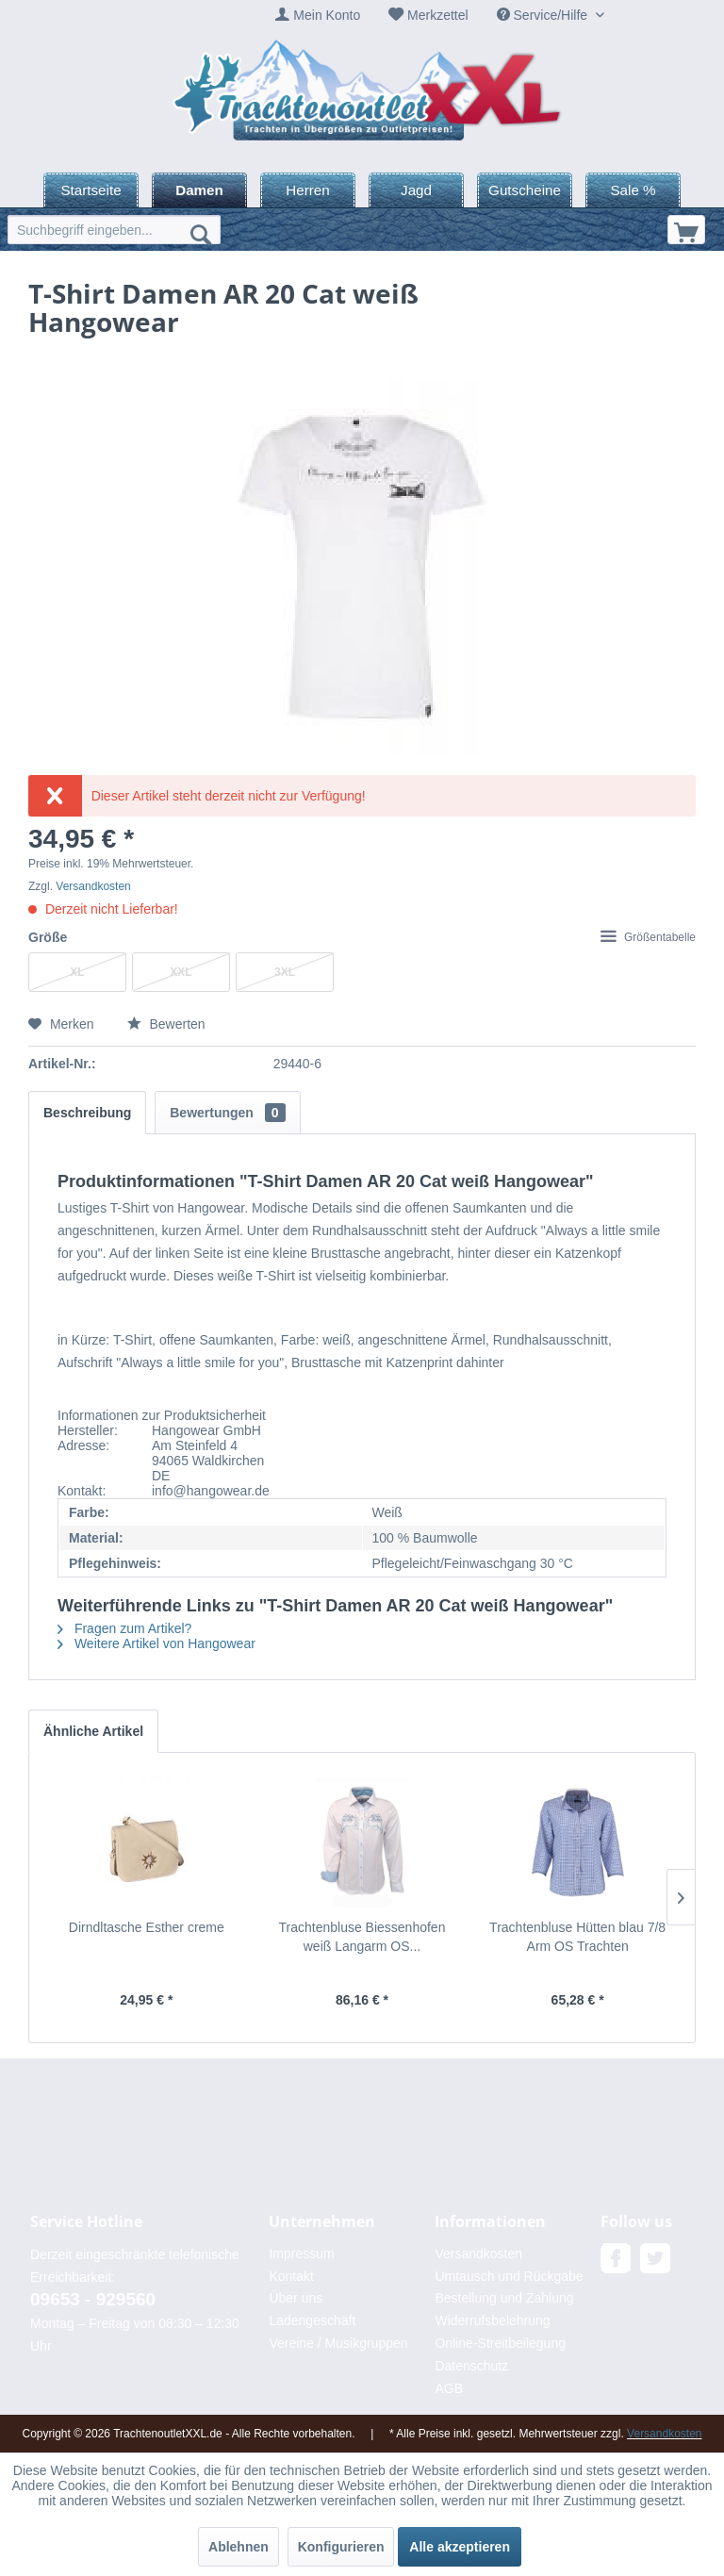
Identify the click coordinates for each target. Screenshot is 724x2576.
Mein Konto (326, 15)
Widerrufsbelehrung (492, 2320)
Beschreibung (87, 1112)
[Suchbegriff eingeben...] (114, 229)
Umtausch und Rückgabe (509, 2276)
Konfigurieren (341, 2546)
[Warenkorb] (686, 229)
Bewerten (166, 1024)
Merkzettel (438, 15)
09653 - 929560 (93, 2299)
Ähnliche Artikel (93, 1731)
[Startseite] (91, 190)
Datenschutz (471, 2365)
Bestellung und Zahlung (504, 2297)
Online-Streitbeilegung (500, 2343)
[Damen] (199, 190)
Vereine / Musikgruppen (338, 2343)
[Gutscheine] (524, 190)
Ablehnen (238, 2546)
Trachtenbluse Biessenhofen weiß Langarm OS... (362, 1937)
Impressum (301, 2253)
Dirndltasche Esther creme (146, 1927)
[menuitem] (317, 15)
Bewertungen (227, 1112)
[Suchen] (201, 234)
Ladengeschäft (312, 2320)
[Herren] (308, 190)
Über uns (295, 2297)
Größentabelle (648, 937)
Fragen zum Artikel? (124, 1628)
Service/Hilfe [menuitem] (544, 15)
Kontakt (291, 2276)
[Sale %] (633, 190)
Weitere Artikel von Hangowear (156, 1643)
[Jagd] (416, 190)
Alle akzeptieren (459, 2546)
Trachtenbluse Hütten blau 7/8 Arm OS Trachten (577, 1937)
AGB (449, 2388)
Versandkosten (93, 886)
